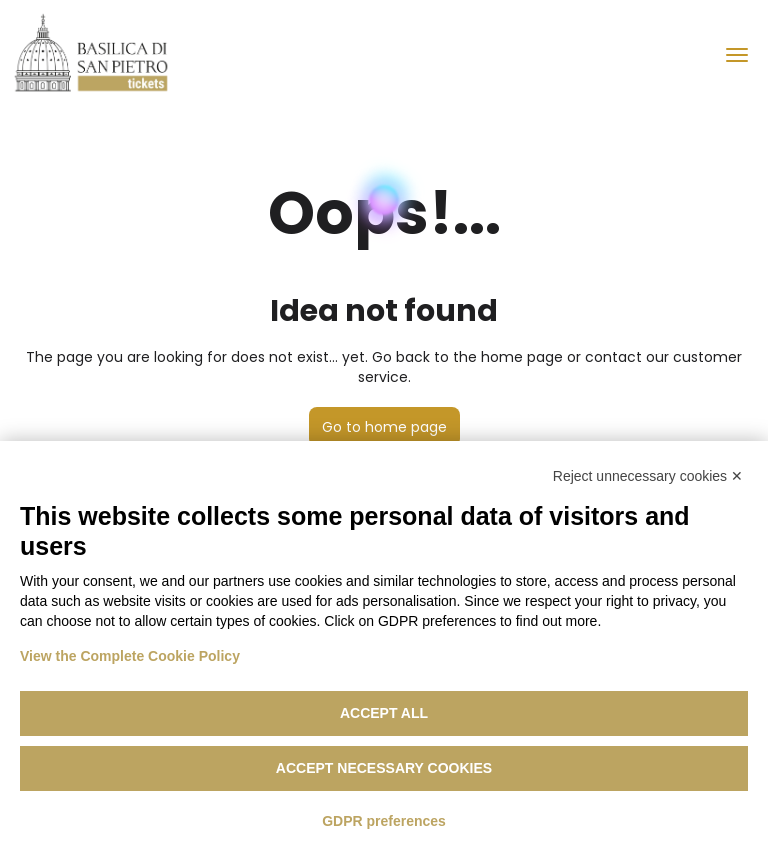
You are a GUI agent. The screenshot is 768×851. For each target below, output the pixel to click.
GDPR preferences (384, 821)
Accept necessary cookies (384, 768)
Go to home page (384, 427)
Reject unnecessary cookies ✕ (648, 476)
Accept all (384, 713)
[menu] (737, 55)
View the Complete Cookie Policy (130, 656)
